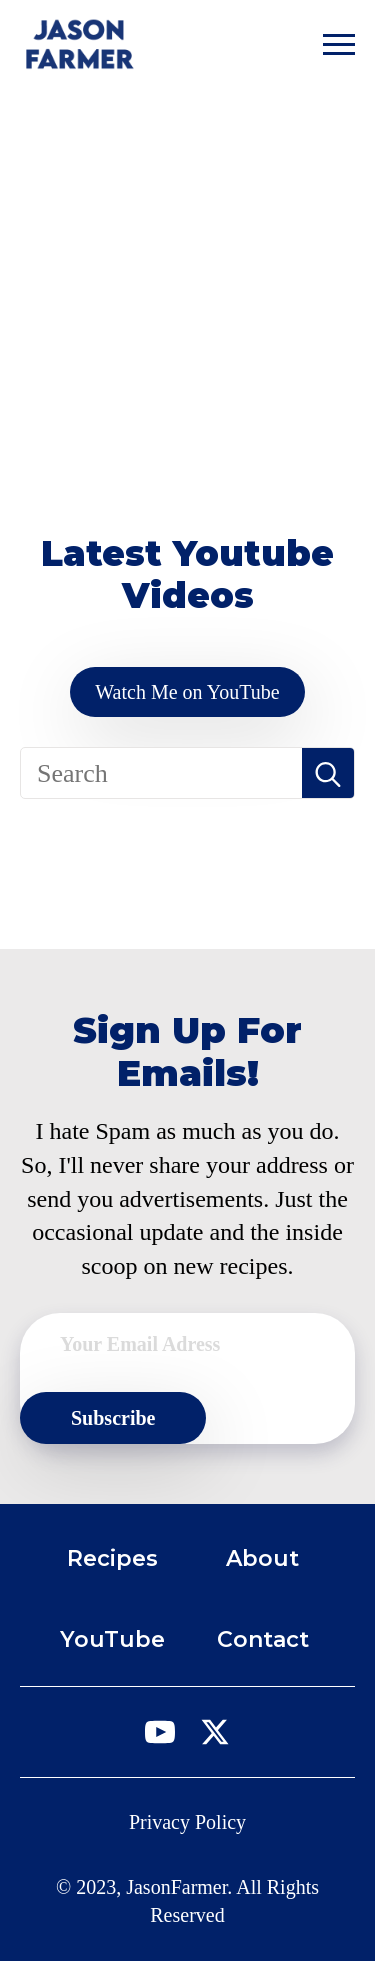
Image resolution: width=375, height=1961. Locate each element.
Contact (263, 1639)
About (262, 1558)
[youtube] (160, 1732)
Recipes (112, 1558)
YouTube (112, 1639)
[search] (328, 774)
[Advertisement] (187, 285)
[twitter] (215, 1732)
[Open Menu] (339, 44)
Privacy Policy (187, 1822)
